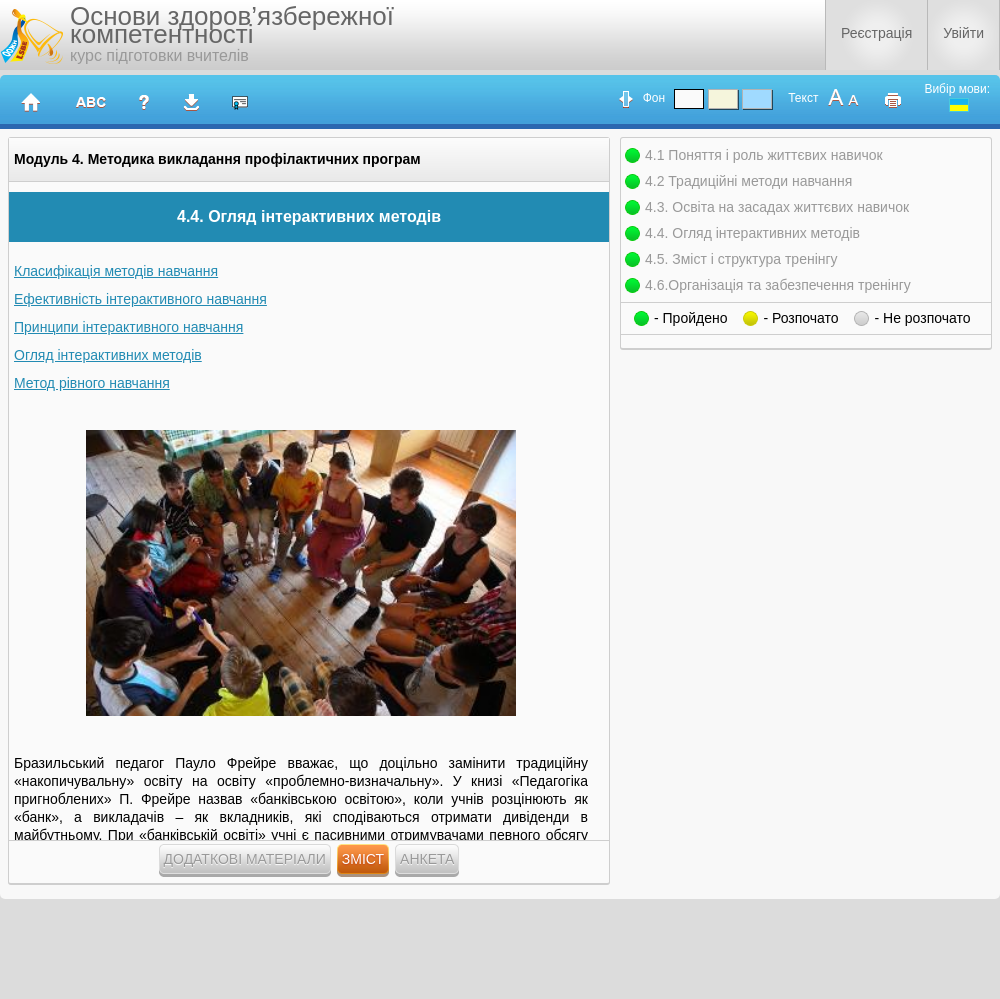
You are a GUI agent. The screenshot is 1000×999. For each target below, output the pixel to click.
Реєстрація (876, 33)
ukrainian (959, 105)
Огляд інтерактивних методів (108, 355)
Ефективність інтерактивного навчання (140, 299)
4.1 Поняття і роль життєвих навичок (764, 155)
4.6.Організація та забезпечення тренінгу (778, 285)
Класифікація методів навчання (116, 271)
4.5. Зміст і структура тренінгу (741, 259)
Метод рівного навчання (92, 383)
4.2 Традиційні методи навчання (748, 181)
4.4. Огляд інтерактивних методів (752, 233)
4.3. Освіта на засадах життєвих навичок (777, 207)
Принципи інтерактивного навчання (128, 327)
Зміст (363, 859)
